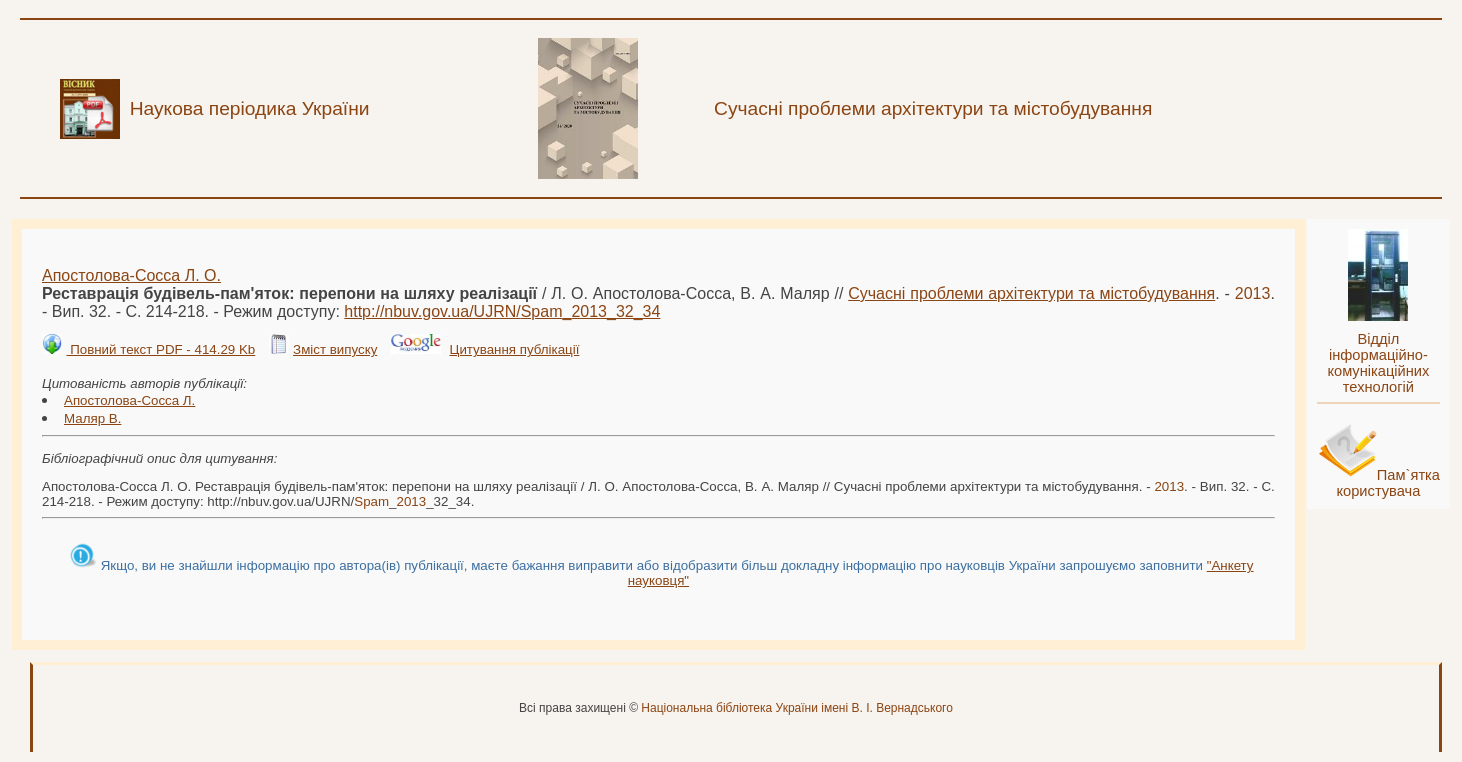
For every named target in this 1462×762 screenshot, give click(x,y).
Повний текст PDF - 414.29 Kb (160, 349)
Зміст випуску (335, 349)
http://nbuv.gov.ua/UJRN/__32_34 (502, 311)
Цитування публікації (515, 349)
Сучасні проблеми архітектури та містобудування (1031, 293)
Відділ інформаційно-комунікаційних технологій (1378, 363)
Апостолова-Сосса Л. (129, 400)
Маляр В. (92, 418)
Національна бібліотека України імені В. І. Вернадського (797, 708)
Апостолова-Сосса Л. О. (131, 275)
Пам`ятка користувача (1388, 483)
